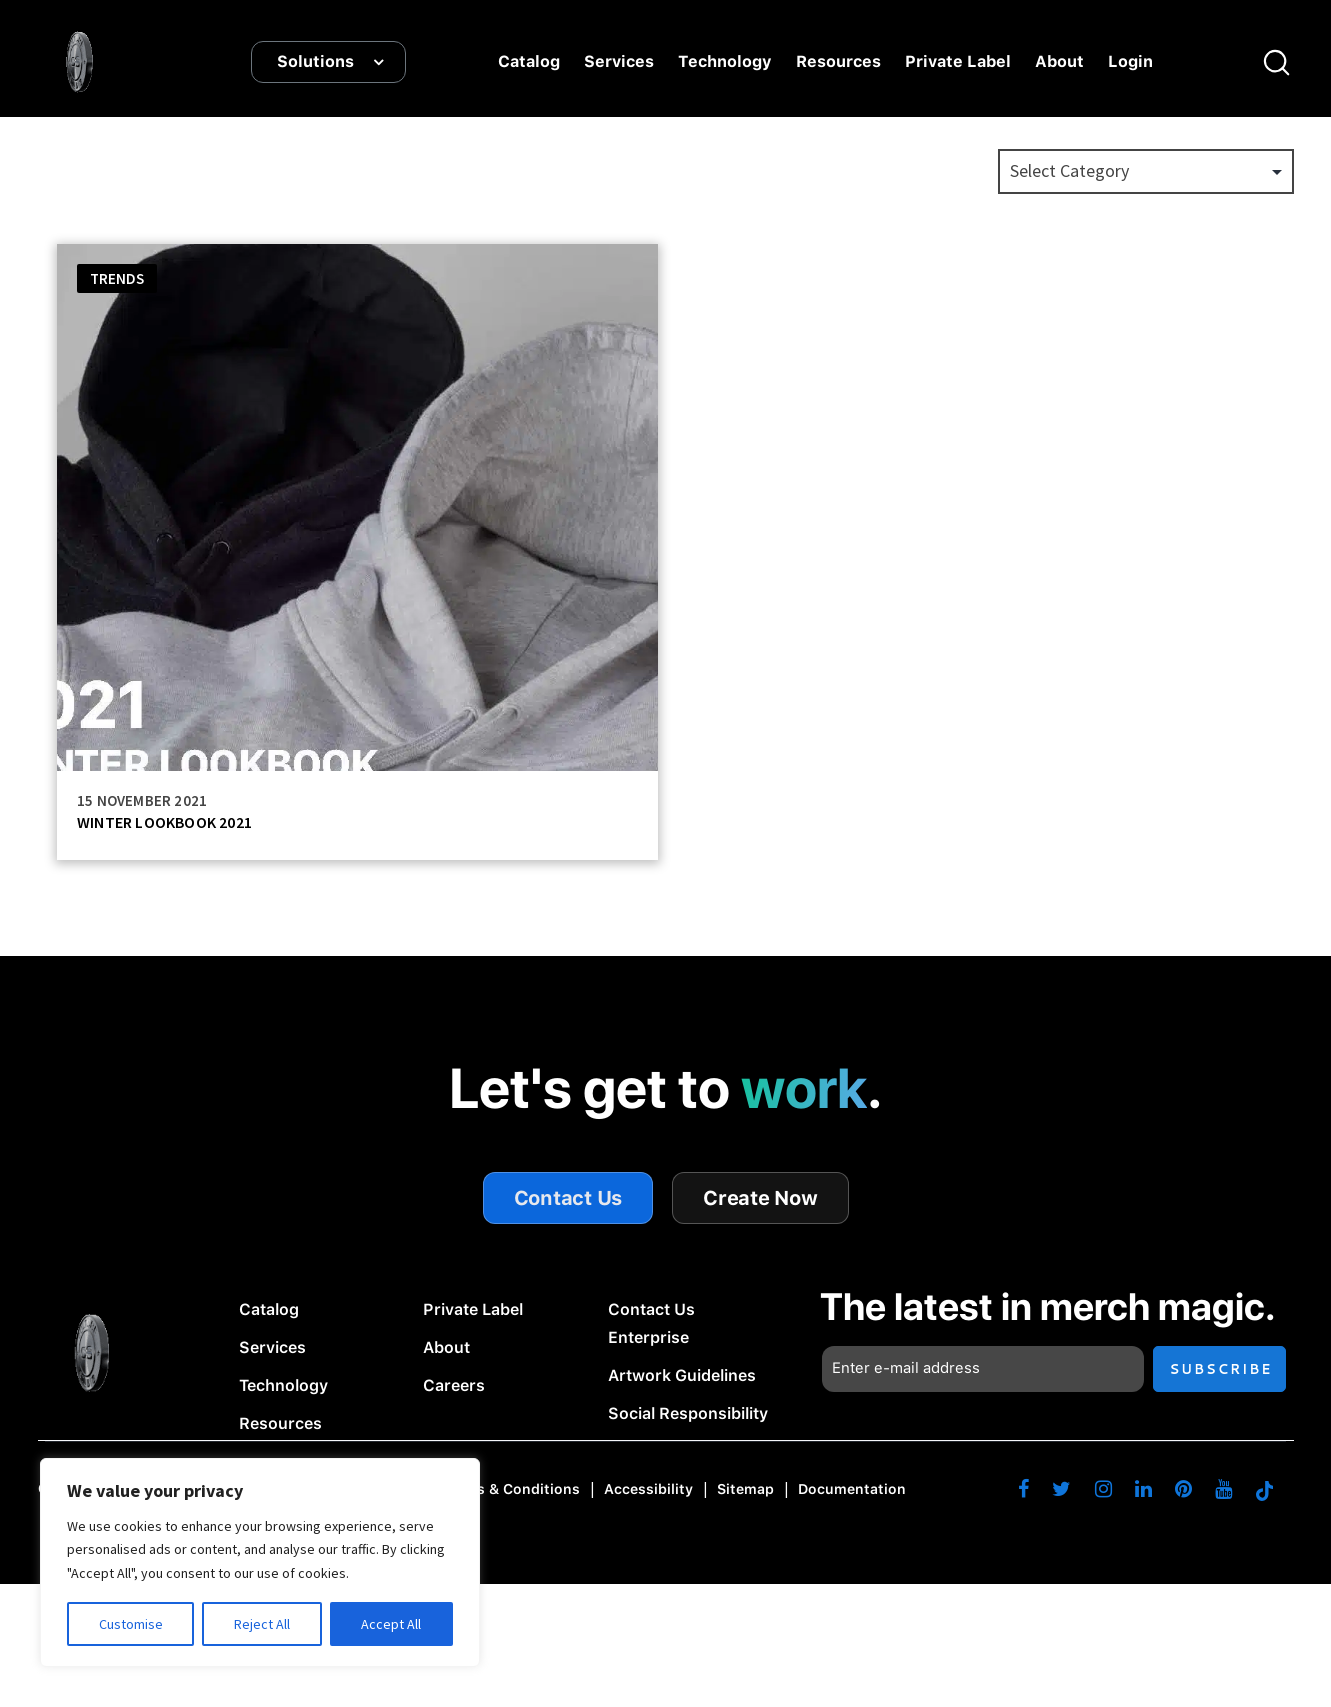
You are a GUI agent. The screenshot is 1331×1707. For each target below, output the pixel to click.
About (1059, 62)
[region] (260, 1562)
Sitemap (745, 1489)
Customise (131, 1624)
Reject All (262, 1624)
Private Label (958, 62)
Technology (725, 62)
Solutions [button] (315, 62)
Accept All (391, 1624)
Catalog (529, 62)
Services (619, 62)
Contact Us (568, 1199)
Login (1130, 62)
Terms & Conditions (511, 1489)
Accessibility (648, 1489)
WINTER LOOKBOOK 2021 (164, 823)
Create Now (760, 1199)
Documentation (852, 1489)
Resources (838, 62)
